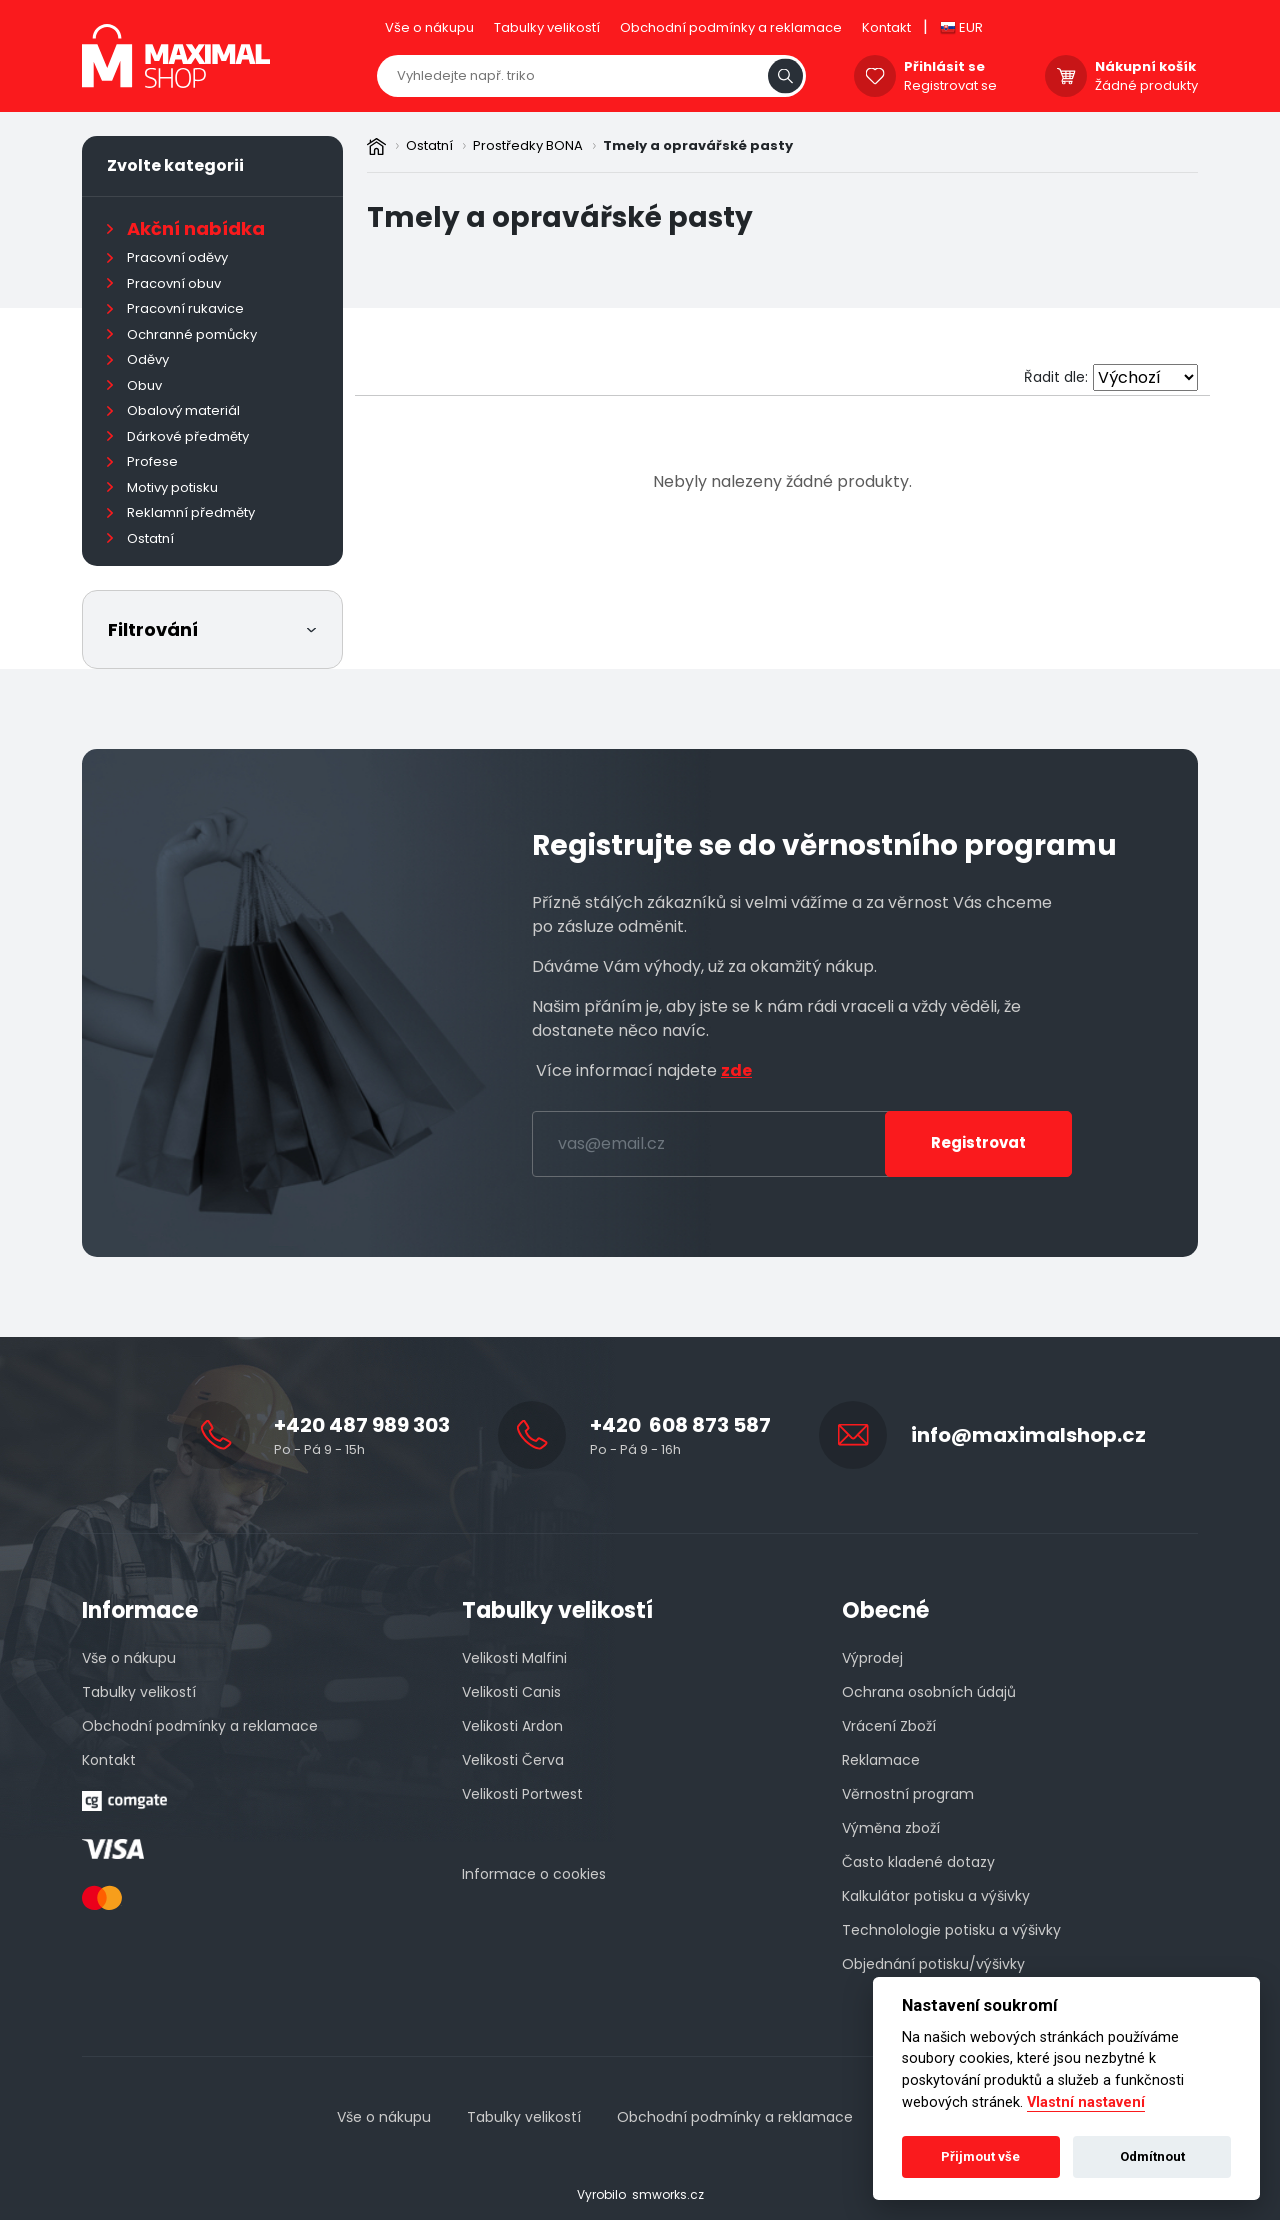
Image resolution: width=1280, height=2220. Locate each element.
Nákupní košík (1145, 66)
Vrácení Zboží (889, 1726)
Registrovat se (950, 85)
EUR (961, 27)
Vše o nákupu (429, 27)
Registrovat (978, 1142)
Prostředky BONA (528, 145)
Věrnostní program (908, 1794)
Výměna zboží (891, 1828)
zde (736, 1070)
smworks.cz (668, 2194)
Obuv (144, 385)
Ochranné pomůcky (192, 334)
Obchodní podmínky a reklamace (731, 27)
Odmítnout (1152, 2156)
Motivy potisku (172, 487)
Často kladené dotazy (918, 1862)
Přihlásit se (944, 66)
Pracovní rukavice (185, 308)
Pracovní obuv (174, 283)
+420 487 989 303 (362, 1425)
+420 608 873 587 (680, 1425)
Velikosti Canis (511, 1692)
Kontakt (886, 27)
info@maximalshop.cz (1028, 1435)
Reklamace (881, 1760)
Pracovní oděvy (177, 257)
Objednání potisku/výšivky (933, 1964)
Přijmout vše (980, 2156)
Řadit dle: (1056, 377)
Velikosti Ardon (512, 1726)
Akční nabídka (196, 228)
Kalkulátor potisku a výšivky (936, 1896)
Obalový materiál (183, 410)
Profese (152, 461)
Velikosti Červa (513, 1760)
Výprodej (872, 1658)
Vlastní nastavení (1086, 2102)
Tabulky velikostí (547, 27)
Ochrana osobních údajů (929, 1692)
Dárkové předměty (188, 436)
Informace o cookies (534, 1874)
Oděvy (148, 359)
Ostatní (429, 145)
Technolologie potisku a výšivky (951, 1930)
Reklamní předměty (191, 512)
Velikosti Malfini (514, 1658)
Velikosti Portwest (522, 1794)
